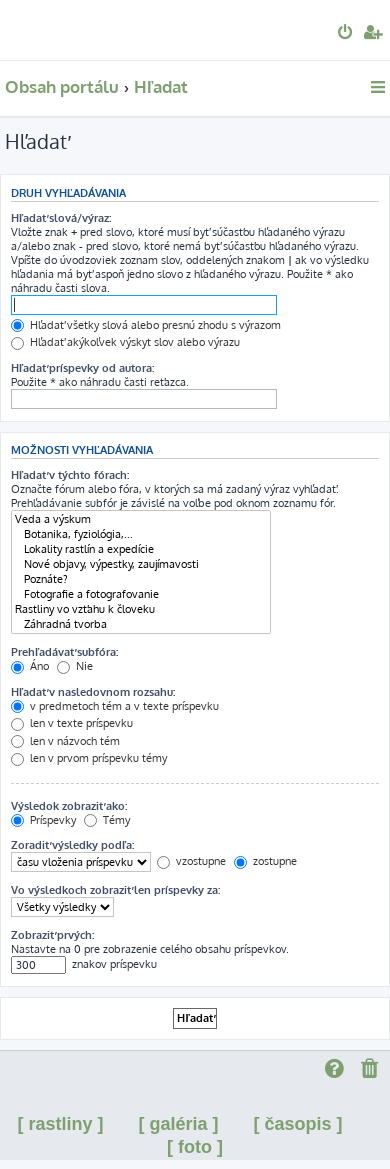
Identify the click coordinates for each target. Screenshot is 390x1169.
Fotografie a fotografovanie (141, 594)
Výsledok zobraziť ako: (69, 806)
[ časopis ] (298, 1124)
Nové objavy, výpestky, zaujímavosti (141, 564)
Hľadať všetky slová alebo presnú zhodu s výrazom (146, 325)
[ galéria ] (178, 1124)
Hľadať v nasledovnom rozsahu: (93, 692)
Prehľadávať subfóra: (64, 652)
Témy (107, 820)
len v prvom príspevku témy (89, 758)
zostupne (265, 861)
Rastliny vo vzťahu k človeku (141, 609)
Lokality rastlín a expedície (141, 549)
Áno (30, 666)
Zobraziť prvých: (52, 935)
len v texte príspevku (72, 723)
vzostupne (191, 861)
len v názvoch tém (65, 741)
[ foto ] (195, 1147)
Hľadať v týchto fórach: (70, 475)
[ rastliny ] (60, 1124)
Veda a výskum (141, 519)
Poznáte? (141, 579)
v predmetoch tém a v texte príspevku (115, 706)
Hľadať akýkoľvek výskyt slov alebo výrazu (125, 342)
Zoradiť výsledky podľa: (72, 845)
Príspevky (43, 820)
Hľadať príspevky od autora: (82, 368)
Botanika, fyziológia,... (141, 534)
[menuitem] (346, 34)
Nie (75, 666)
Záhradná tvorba (141, 624)
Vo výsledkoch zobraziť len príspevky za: (115, 890)
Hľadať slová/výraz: (61, 218)
